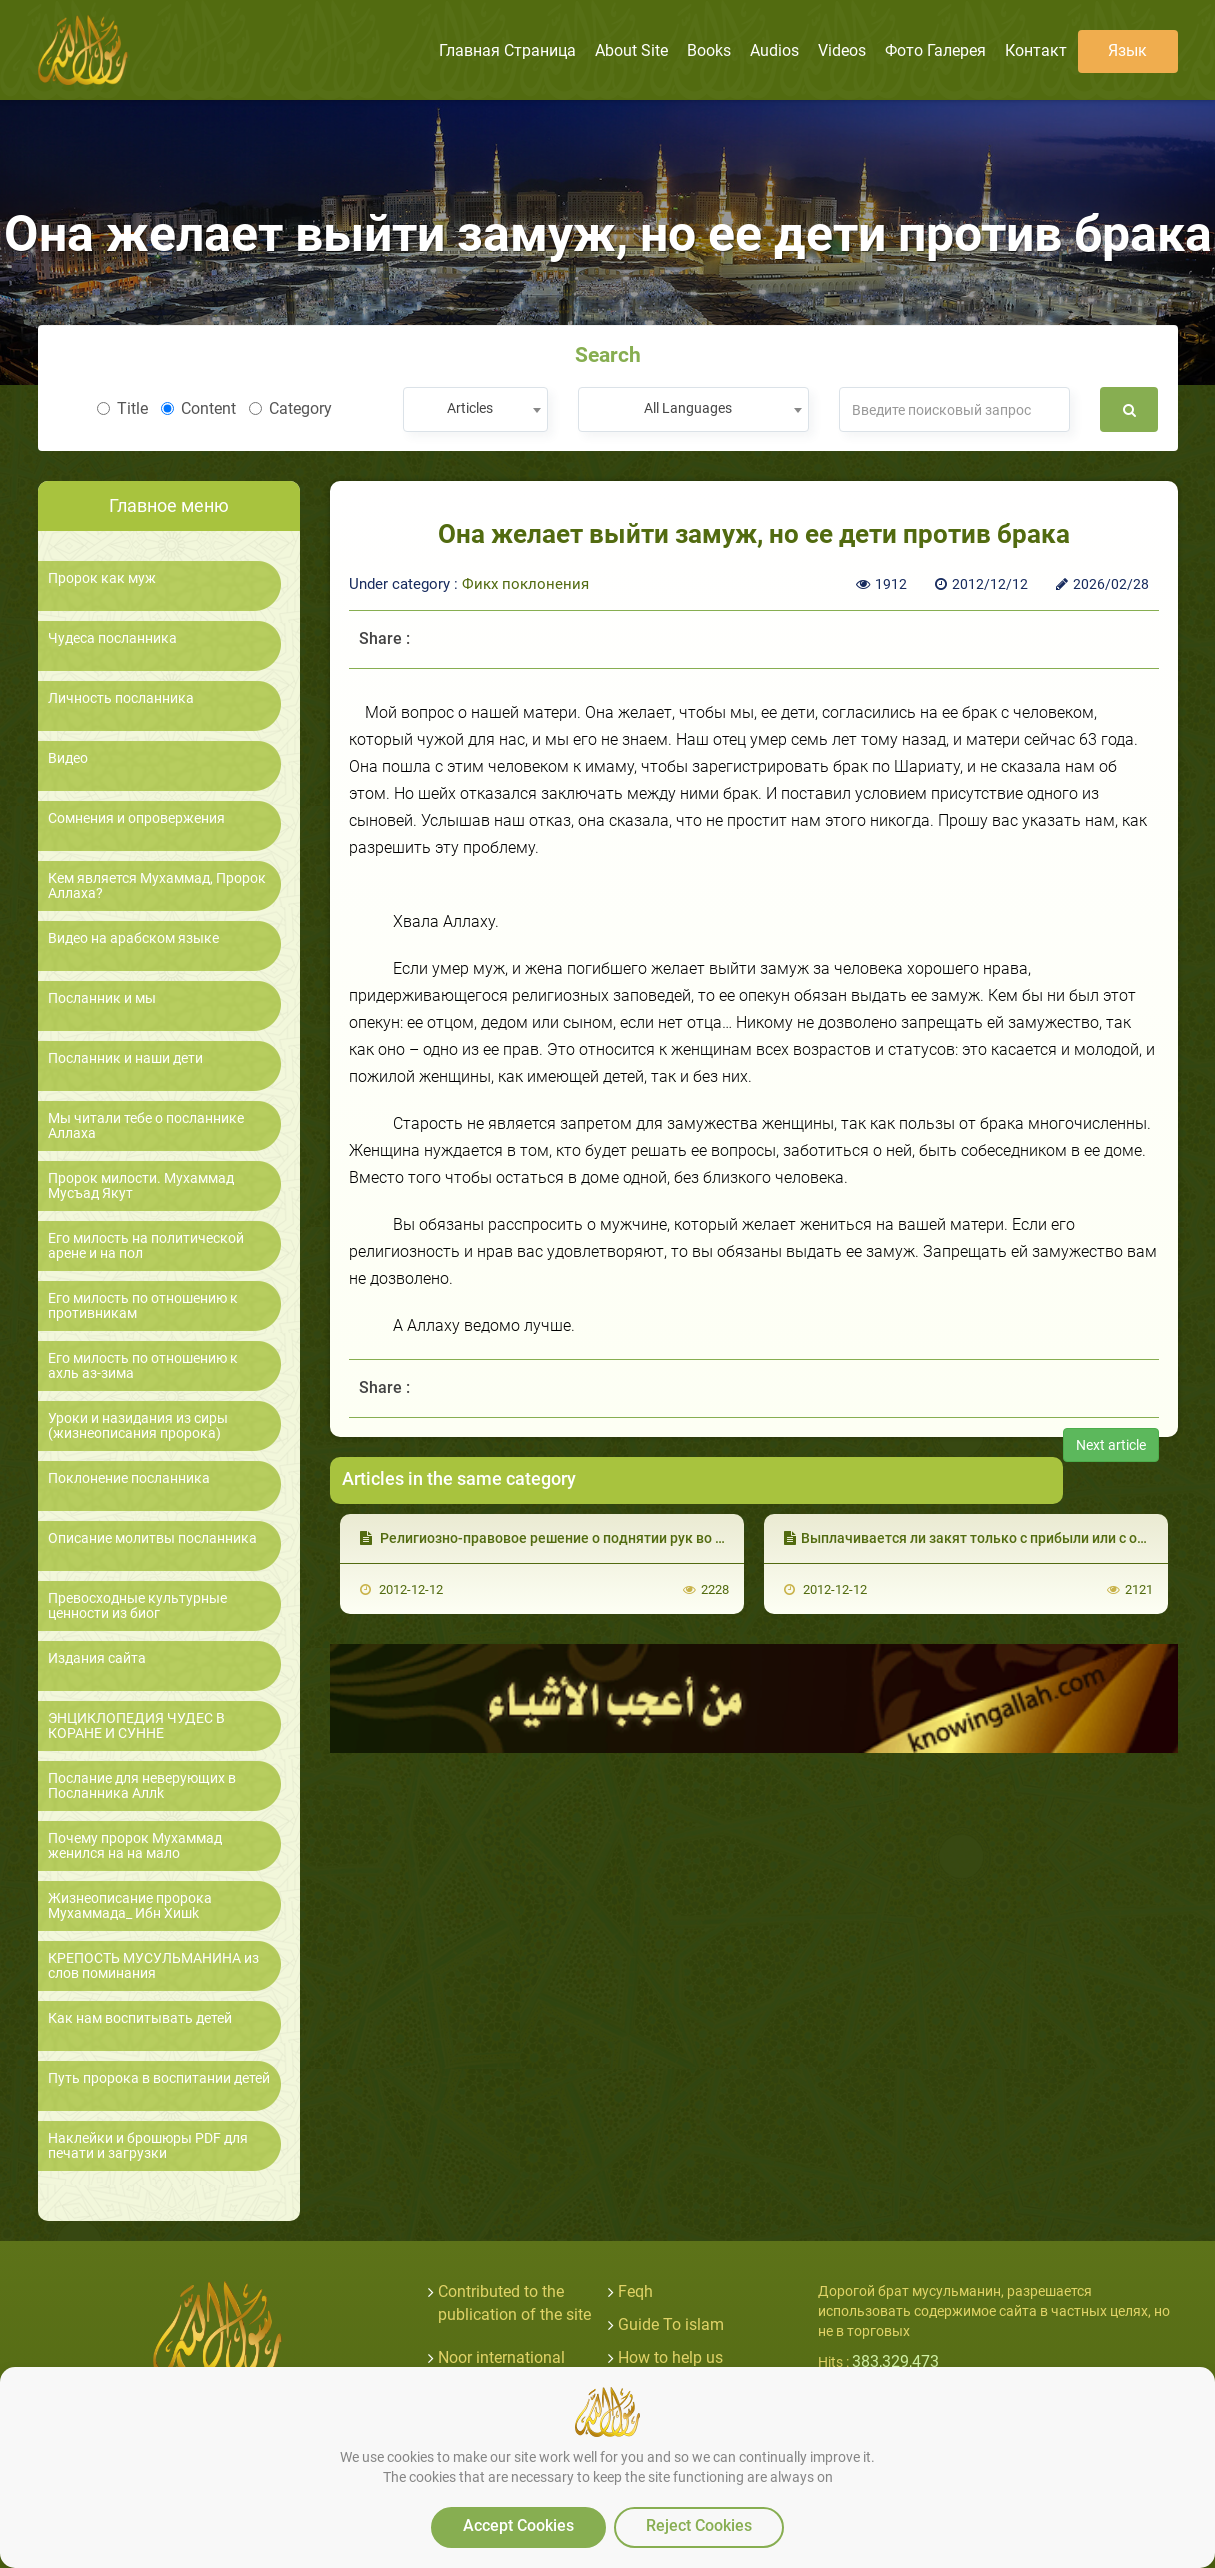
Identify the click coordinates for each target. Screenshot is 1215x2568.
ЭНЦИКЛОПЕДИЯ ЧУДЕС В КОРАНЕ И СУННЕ (136, 1726)
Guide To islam (671, 2324)
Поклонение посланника (129, 1478)
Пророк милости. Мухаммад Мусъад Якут (141, 1186)
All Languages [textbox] (688, 408)
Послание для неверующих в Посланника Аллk (142, 1786)
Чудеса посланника (112, 638)
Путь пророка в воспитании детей (159, 2078)
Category (290, 408)
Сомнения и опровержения (136, 818)
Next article (1111, 1445)
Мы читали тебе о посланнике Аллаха (146, 1126)
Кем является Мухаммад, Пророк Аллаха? (157, 886)
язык (1127, 50)
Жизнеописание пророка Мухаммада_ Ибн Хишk (130, 1906)
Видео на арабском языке (133, 938)
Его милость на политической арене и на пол (146, 1246)
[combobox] (475, 409)
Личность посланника (121, 698)
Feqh (635, 2291)
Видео (68, 758)
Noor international (501, 2357)
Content (198, 408)
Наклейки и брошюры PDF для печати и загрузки (148, 2146)
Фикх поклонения (525, 584)
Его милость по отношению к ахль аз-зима (143, 1366)
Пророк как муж (102, 578)
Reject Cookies (699, 2525)
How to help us (670, 2357)
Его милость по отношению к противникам (143, 1306)
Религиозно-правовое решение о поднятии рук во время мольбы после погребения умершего (684, 1538)
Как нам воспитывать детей (140, 2018)
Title (122, 408)
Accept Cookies (518, 2525)
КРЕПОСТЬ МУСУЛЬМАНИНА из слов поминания (153, 1966)
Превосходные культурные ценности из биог (137, 1606)
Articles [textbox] (470, 408)
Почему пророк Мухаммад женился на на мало (135, 1846)
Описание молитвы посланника (152, 1538)
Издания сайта (97, 1658)
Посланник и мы (102, 998)
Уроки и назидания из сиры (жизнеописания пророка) (138, 1426)
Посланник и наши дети (125, 1058)
